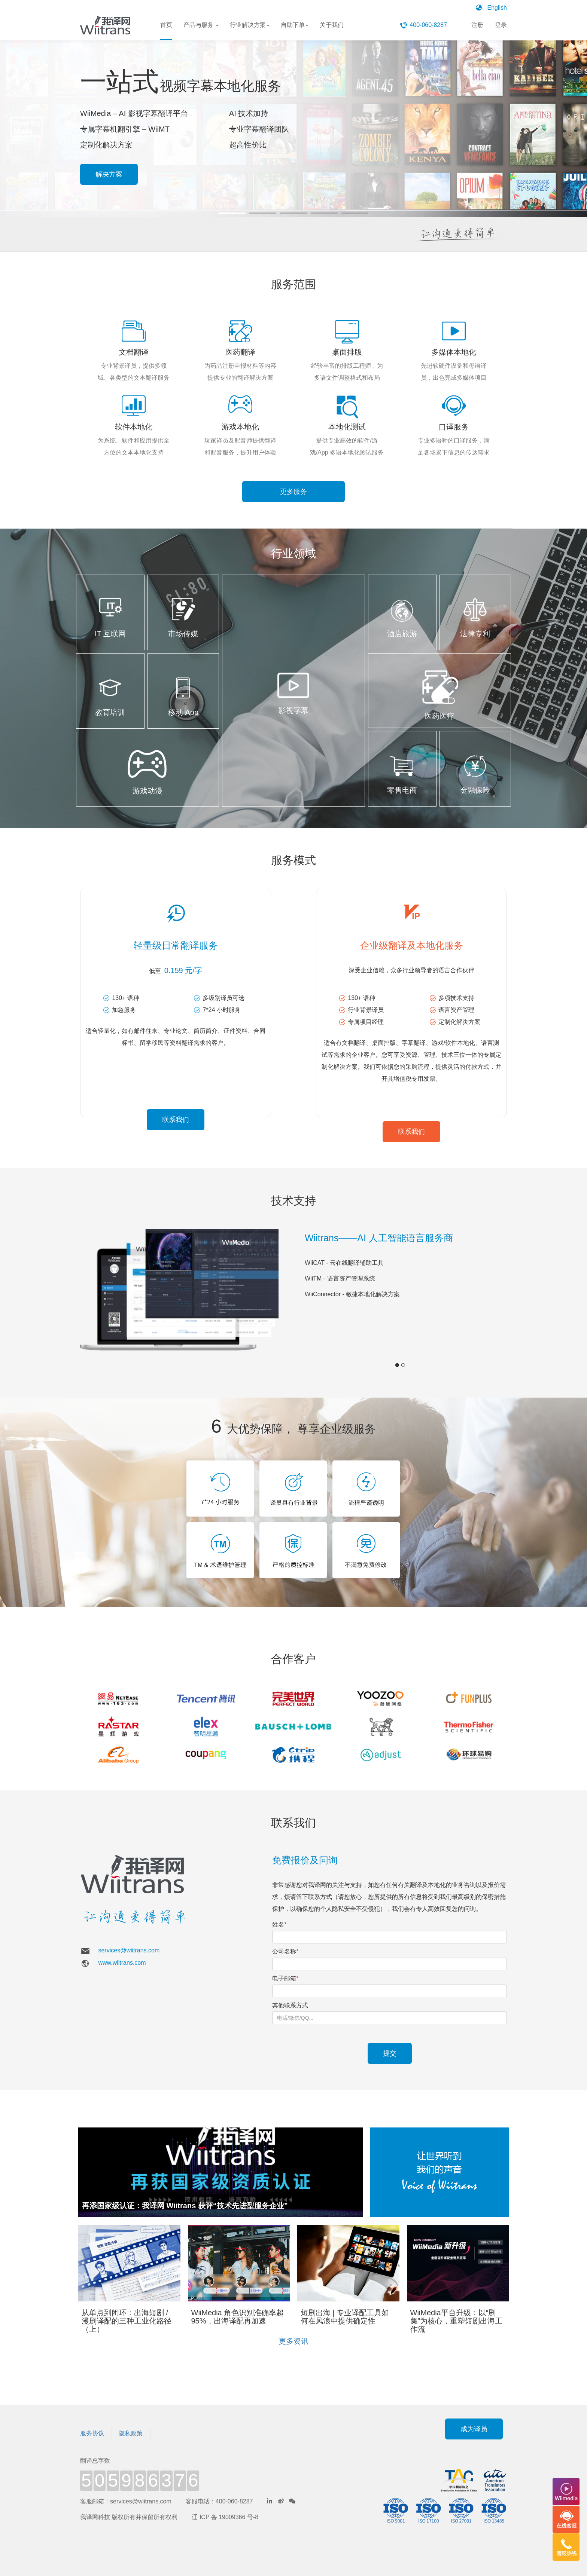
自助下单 (294, 31)
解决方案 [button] (108, 174)
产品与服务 (201, 31)
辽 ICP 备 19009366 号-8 (225, 2504)
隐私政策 (131, 2420)
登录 (501, 25)
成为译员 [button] (473, 2416)
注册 (477, 25)
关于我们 (332, 31)
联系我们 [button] (175, 1118)
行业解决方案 (250, 31)
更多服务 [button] (293, 491)
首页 (166, 31)
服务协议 (92, 2420)
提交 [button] (389, 2040)
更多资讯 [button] (293, 2328)
